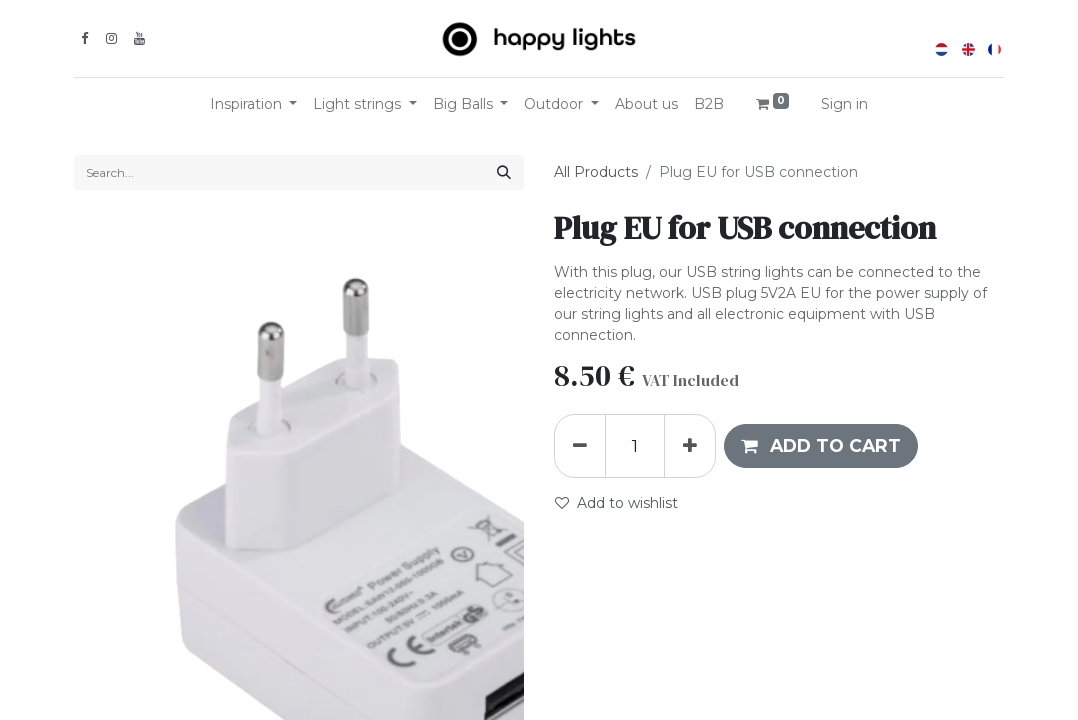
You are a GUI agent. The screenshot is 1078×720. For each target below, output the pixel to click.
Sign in (844, 104)
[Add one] (690, 446)
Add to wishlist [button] (616, 503)
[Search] (504, 172)
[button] (821, 446)
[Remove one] (580, 446)
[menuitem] (646, 104)
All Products (596, 172)
